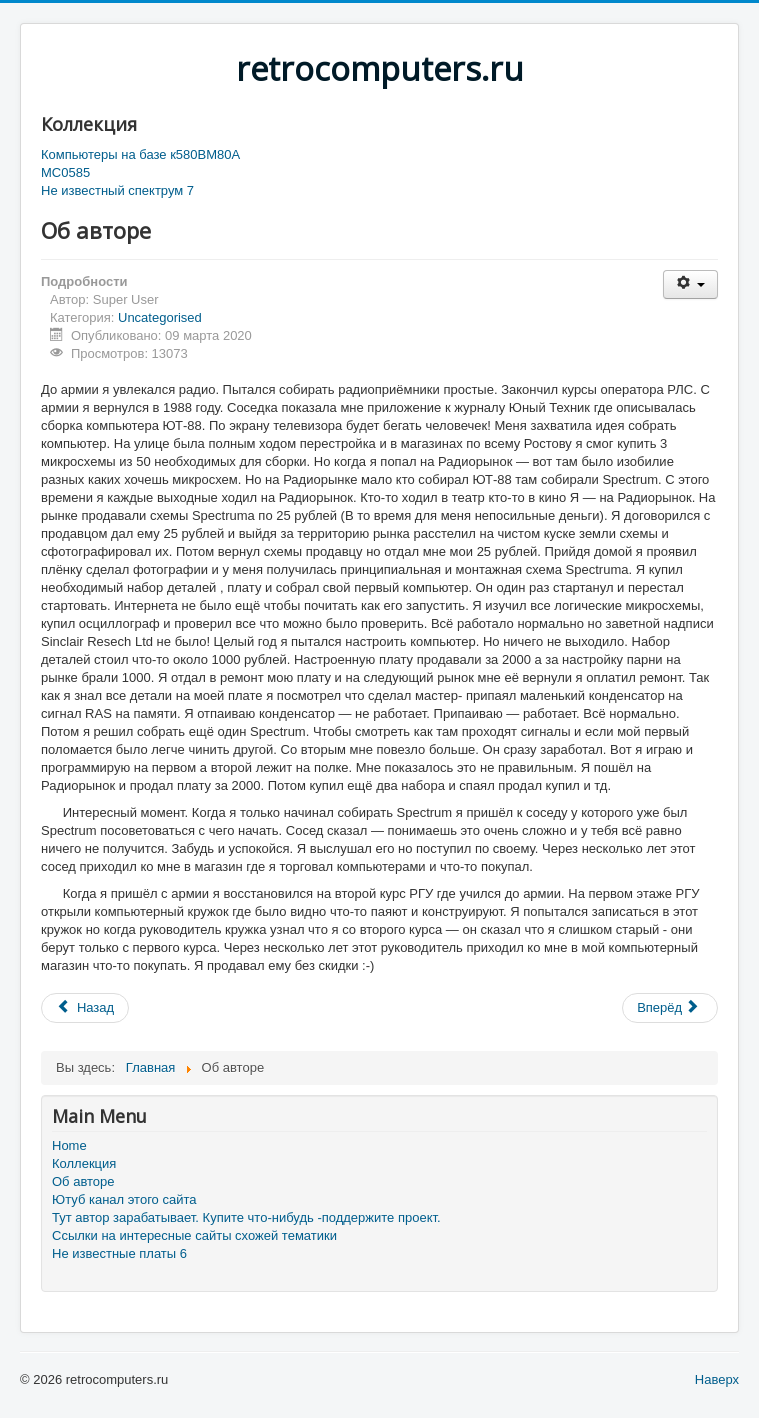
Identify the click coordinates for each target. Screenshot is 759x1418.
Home (69, 1145)
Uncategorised (160, 317)
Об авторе (83, 1181)
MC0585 (65, 172)
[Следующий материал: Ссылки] (670, 1008)
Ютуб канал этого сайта (124, 1199)
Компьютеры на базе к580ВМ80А (140, 154)
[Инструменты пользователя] (690, 284)
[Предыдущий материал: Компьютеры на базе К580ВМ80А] (85, 1008)
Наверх (717, 1379)
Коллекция (84, 1163)
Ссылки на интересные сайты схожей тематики (194, 1235)
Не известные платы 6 (119, 1253)
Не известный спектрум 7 (117, 190)
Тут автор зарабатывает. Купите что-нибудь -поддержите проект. (246, 1217)
